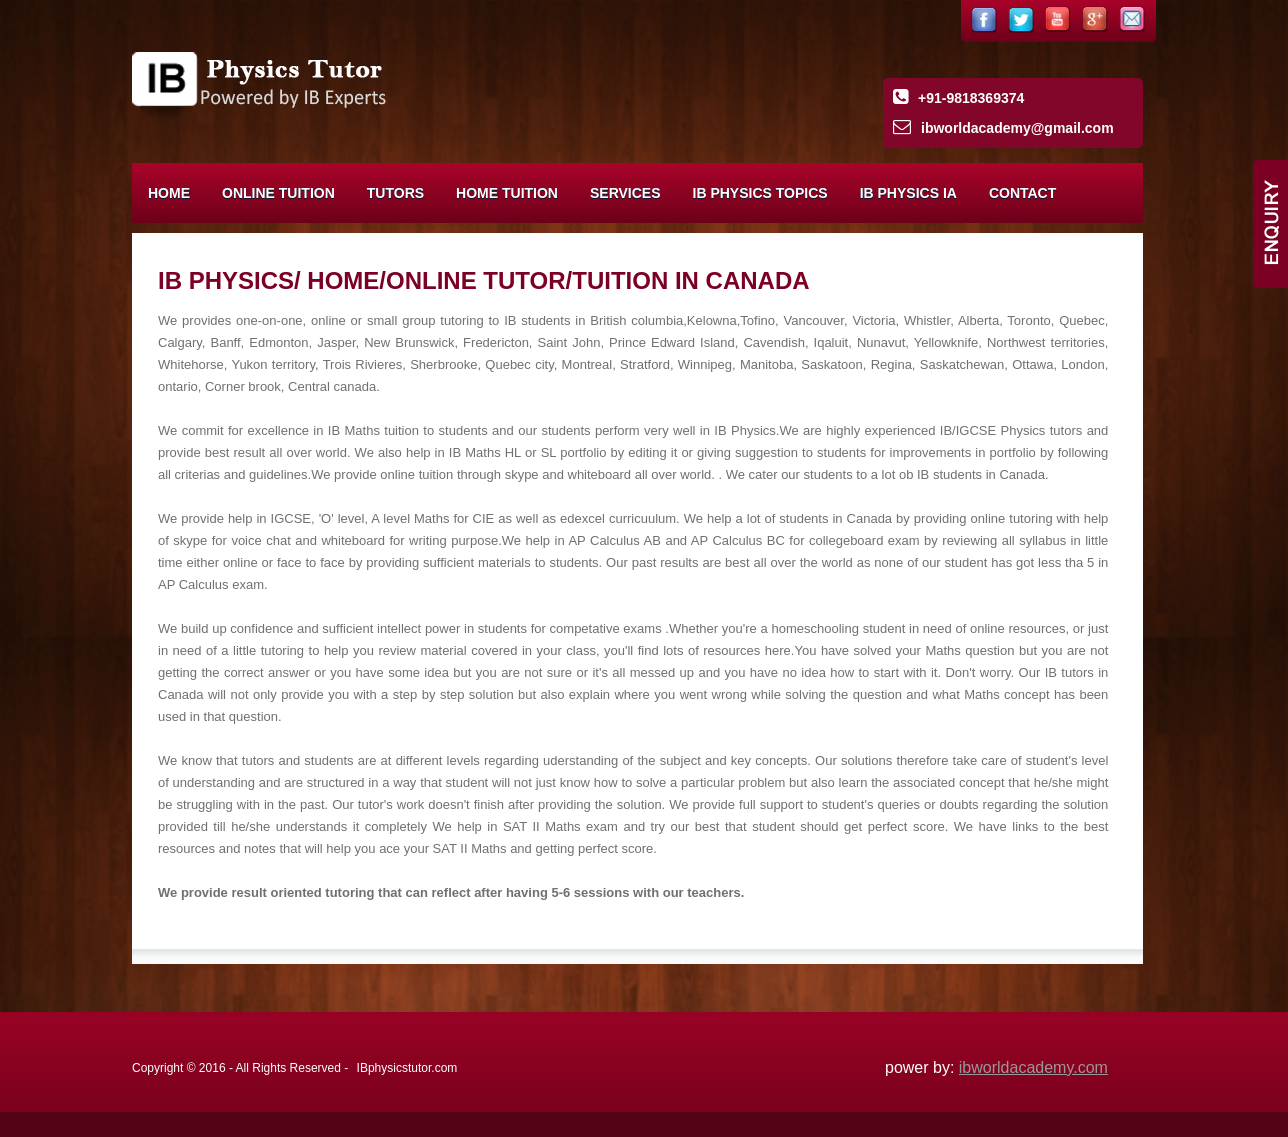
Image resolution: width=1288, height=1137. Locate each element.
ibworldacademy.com (1033, 1067)
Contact (1022, 193)
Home (169, 193)
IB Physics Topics (760, 193)
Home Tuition (507, 193)
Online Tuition (278, 193)
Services (625, 193)
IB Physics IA (908, 193)
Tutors (395, 193)
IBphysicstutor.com (407, 1068)
